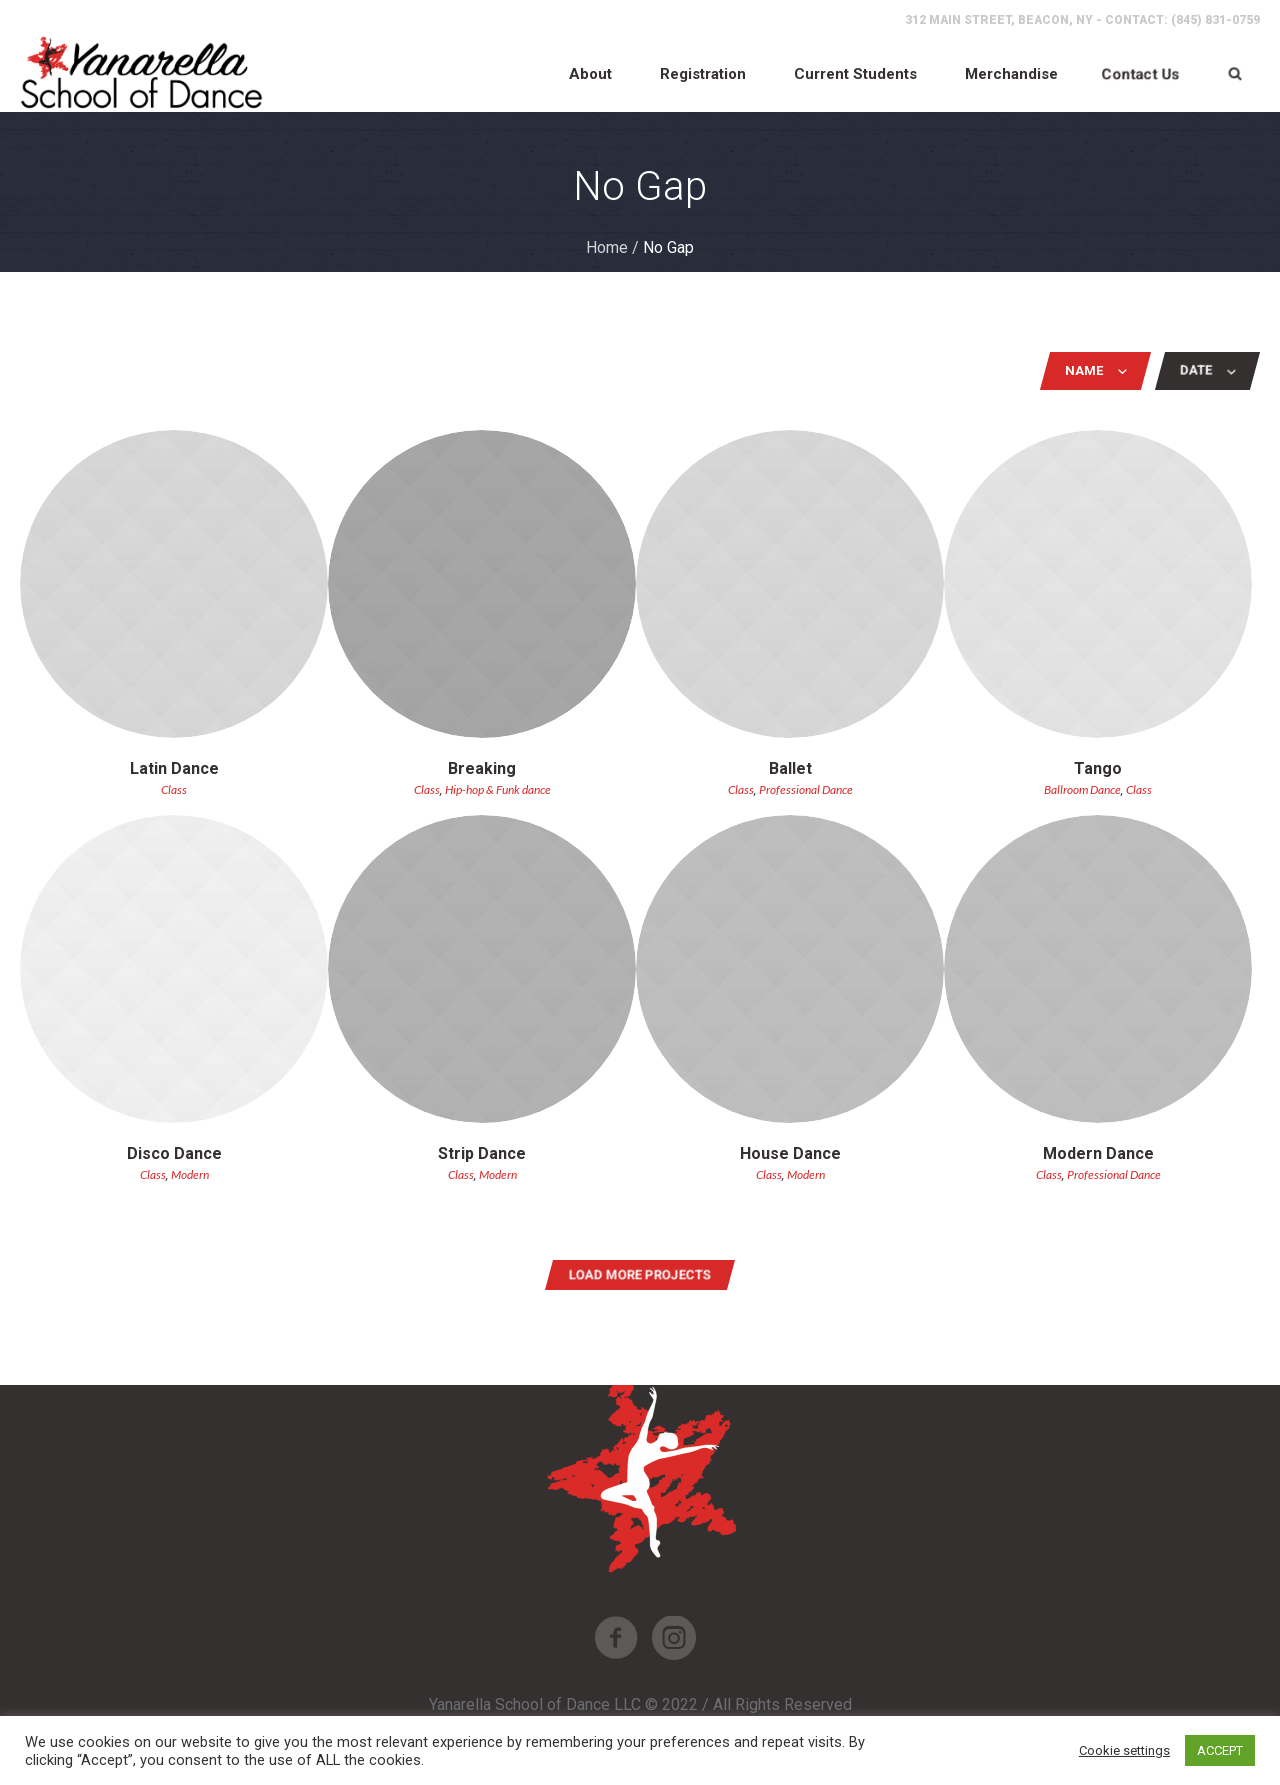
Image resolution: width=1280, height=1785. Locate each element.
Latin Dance (174, 768)
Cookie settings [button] (1124, 1750)
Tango (1098, 768)
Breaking (482, 768)
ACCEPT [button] (1220, 1750)
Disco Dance (174, 1153)
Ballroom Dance (1082, 789)
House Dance (790, 1153)
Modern (190, 1174)
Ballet (790, 768)
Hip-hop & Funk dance (498, 789)
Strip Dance (482, 1153)
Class (174, 789)
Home (607, 247)
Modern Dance (1098, 1153)
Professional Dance (806, 789)
